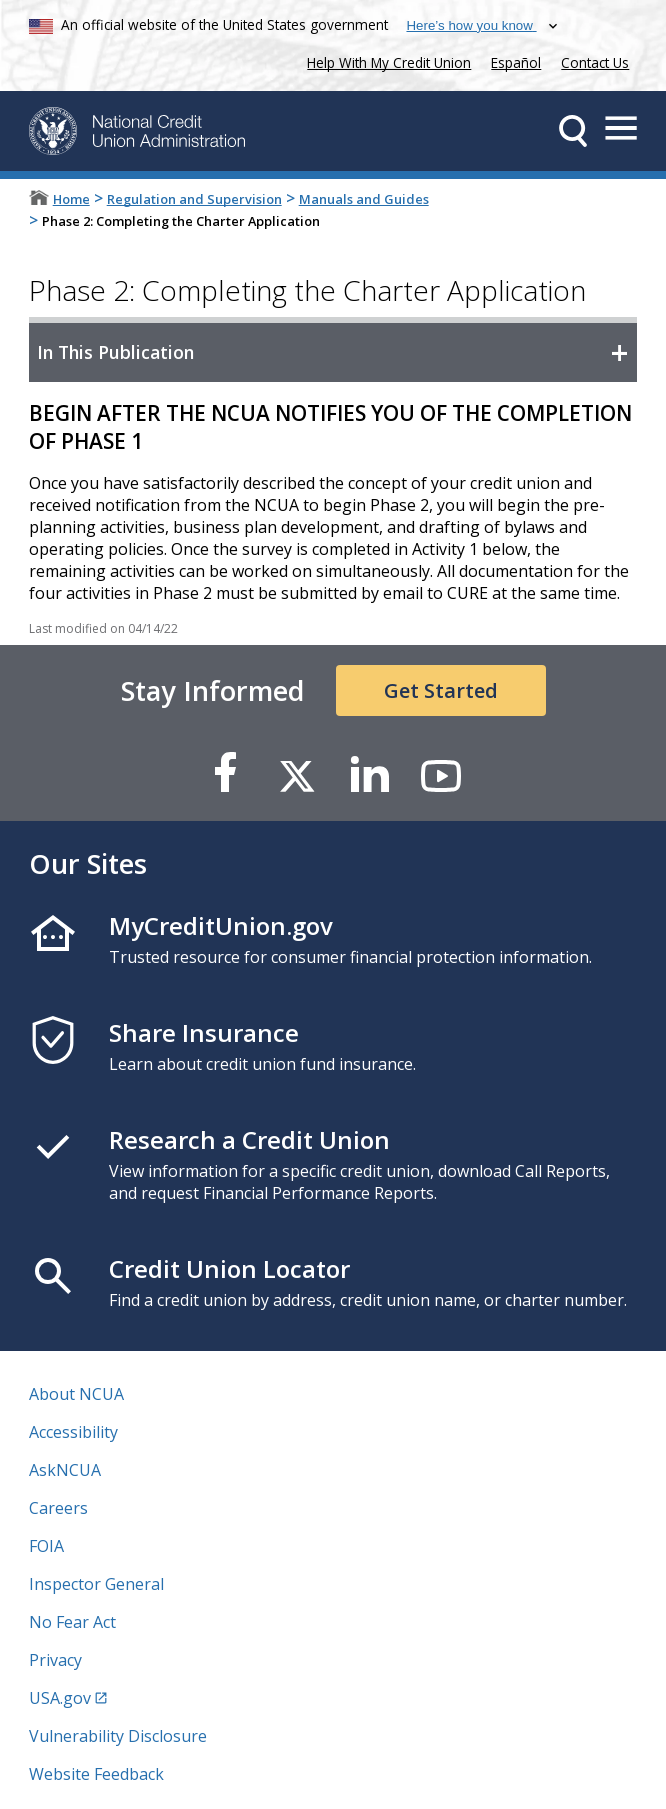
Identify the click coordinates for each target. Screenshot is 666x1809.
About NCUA (76, 1394)
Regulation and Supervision (194, 199)
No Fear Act (72, 1622)
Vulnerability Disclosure (118, 1736)
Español (516, 62)
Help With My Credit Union (385, 60)
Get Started (441, 690)
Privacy (55, 1660)
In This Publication (115, 352)
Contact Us (595, 62)
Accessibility (73, 1432)
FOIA (46, 1546)
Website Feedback (96, 1774)
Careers (58, 1508)
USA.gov (60, 1698)
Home (71, 199)
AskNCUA (65, 1470)
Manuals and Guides (364, 199)
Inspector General (96, 1584)
